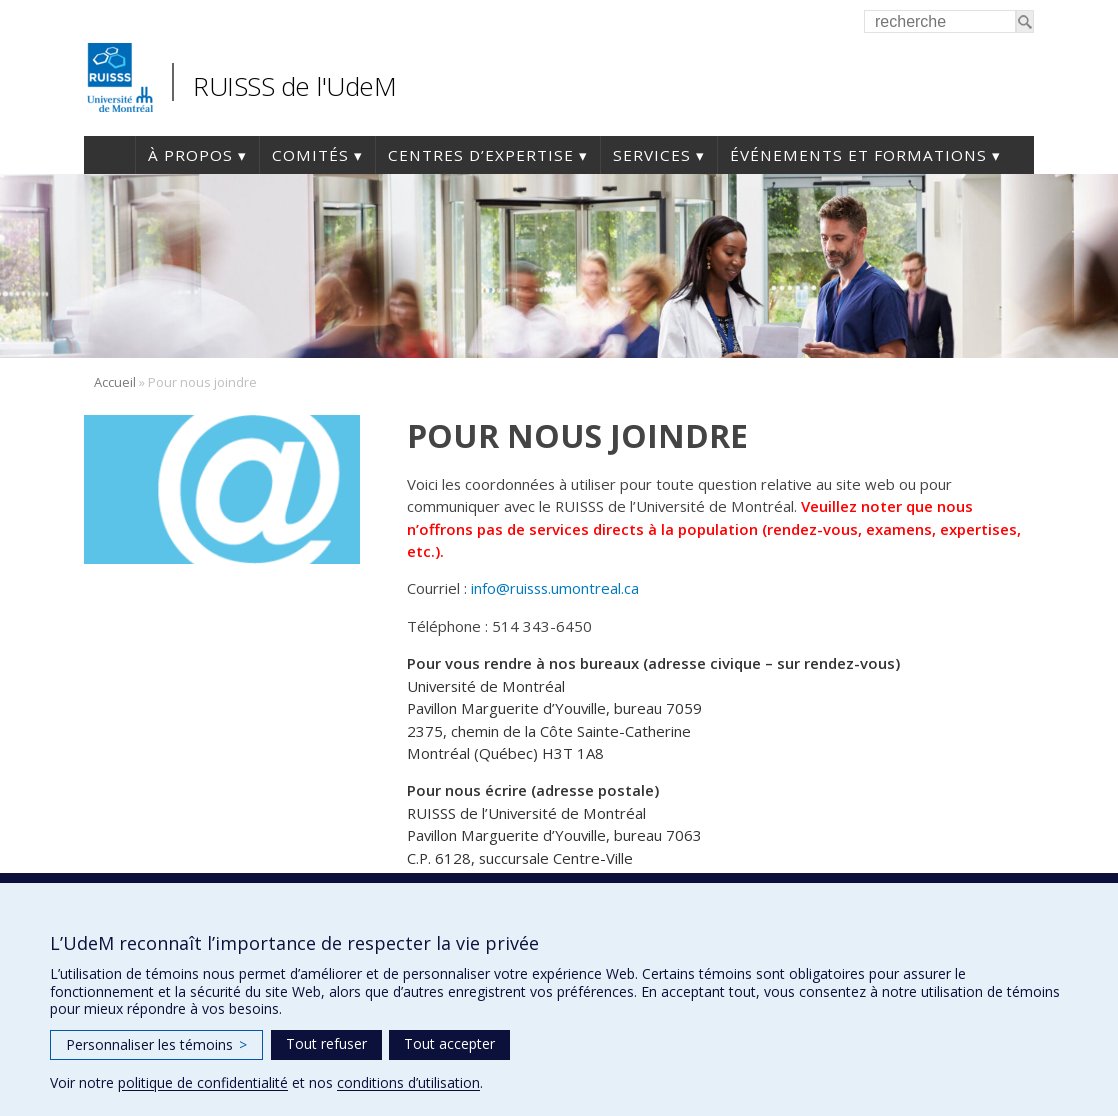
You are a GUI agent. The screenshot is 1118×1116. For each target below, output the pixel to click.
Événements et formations (858, 155)
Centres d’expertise (481, 155)
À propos (190, 155)
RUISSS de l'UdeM (294, 86)
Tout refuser (326, 1043)
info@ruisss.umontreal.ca (555, 588)
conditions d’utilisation (408, 1082)
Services (652, 155)
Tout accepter (449, 1043)
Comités (310, 155)
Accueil (109, 155)
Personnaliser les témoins (156, 1044)
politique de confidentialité (203, 1082)
